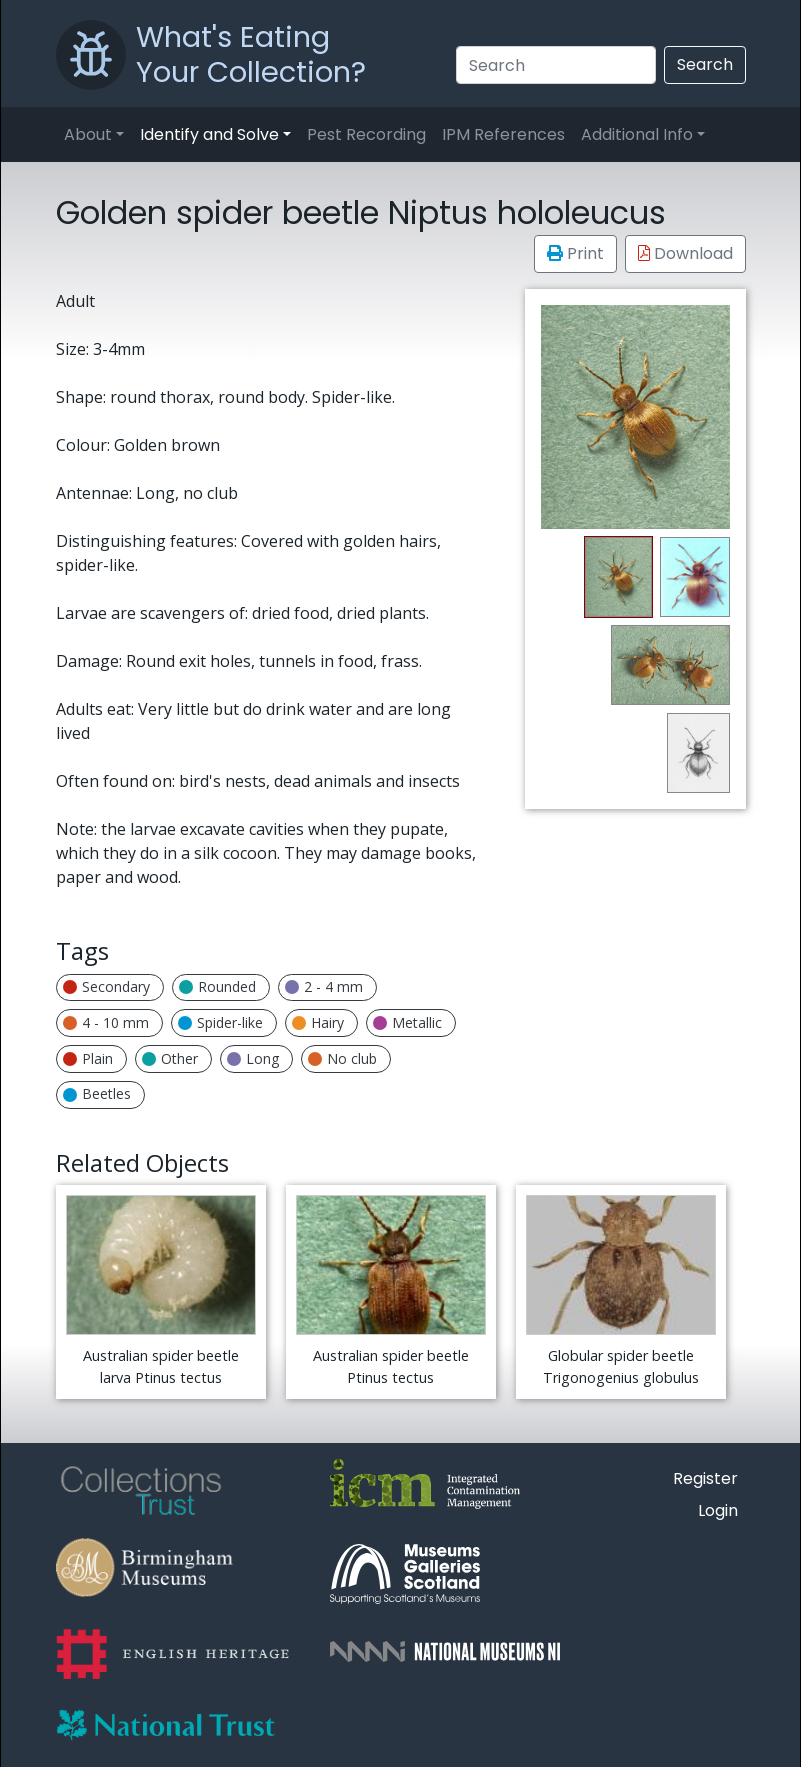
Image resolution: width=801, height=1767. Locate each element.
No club (342, 1058)
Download (685, 253)
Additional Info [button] (637, 134)
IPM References (503, 134)
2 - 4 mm (324, 986)
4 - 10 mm (106, 1022)
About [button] (88, 134)
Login (718, 1510)
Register (705, 1478)
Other (170, 1058)
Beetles (97, 1093)
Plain (88, 1058)
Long (253, 1058)
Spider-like (220, 1022)
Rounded (217, 986)
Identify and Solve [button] (209, 134)
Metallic (407, 1022)
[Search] (556, 65)
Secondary (106, 986)
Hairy (318, 1022)
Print (575, 253)
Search (705, 64)
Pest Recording (366, 134)
